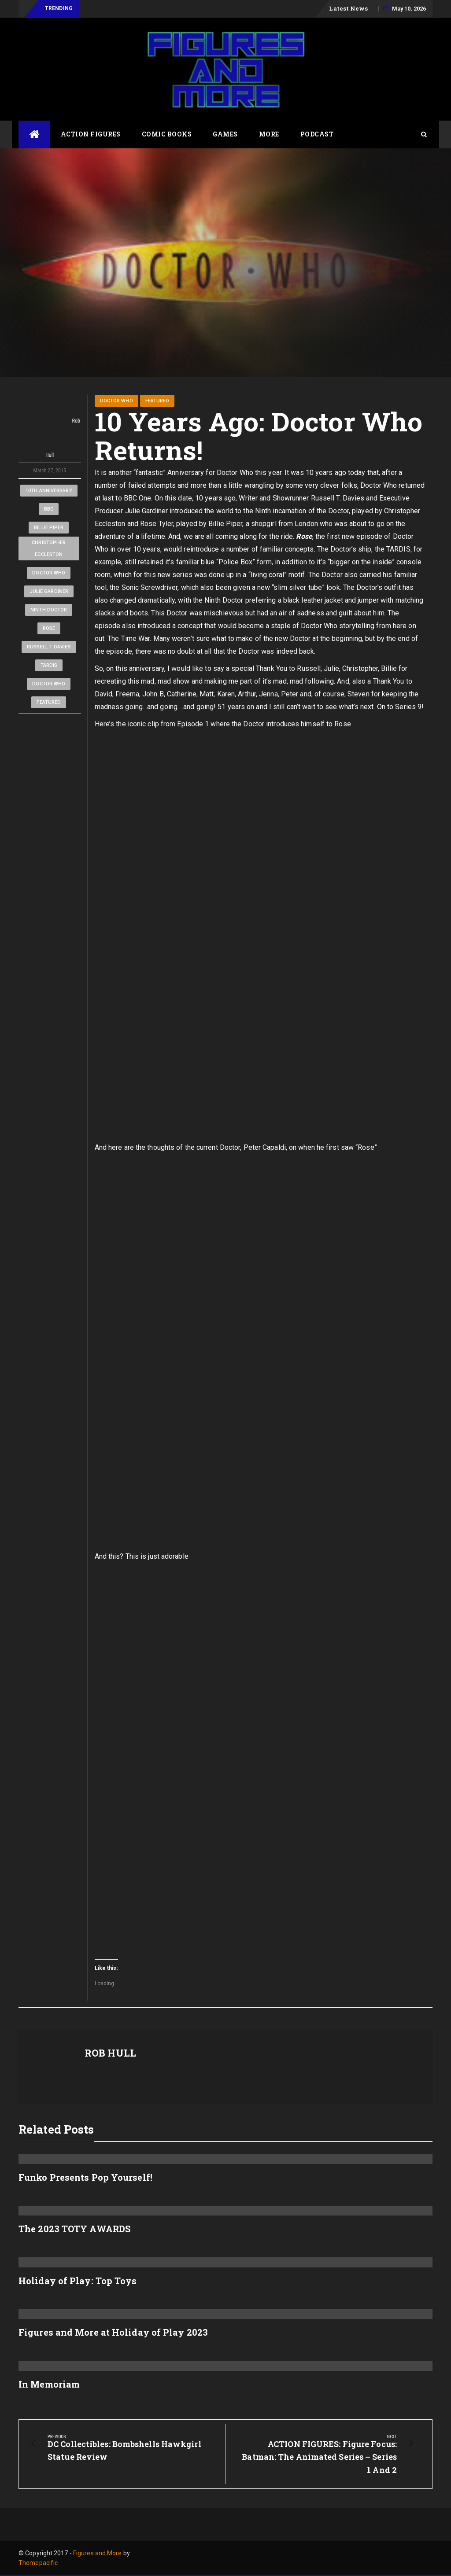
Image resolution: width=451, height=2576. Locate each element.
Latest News (348, 8)
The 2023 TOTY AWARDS (74, 2228)
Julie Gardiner (49, 591)
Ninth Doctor (48, 610)
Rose (49, 628)
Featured (49, 702)
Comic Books (167, 134)
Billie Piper (48, 527)
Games (225, 134)
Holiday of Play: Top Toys (77, 2280)
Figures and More (97, 2553)
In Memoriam (49, 2384)
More (269, 134)
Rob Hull (50, 426)
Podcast (317, 134)
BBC (48, 509)
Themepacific (38, 2562)
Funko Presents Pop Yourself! (85, 2177)
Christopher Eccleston (49, 548)
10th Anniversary (49, 490)
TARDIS (49, 665)
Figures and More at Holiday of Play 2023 (113, 2332)
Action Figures (91, 134)
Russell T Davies (49, 647)
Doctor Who (48, 573)
